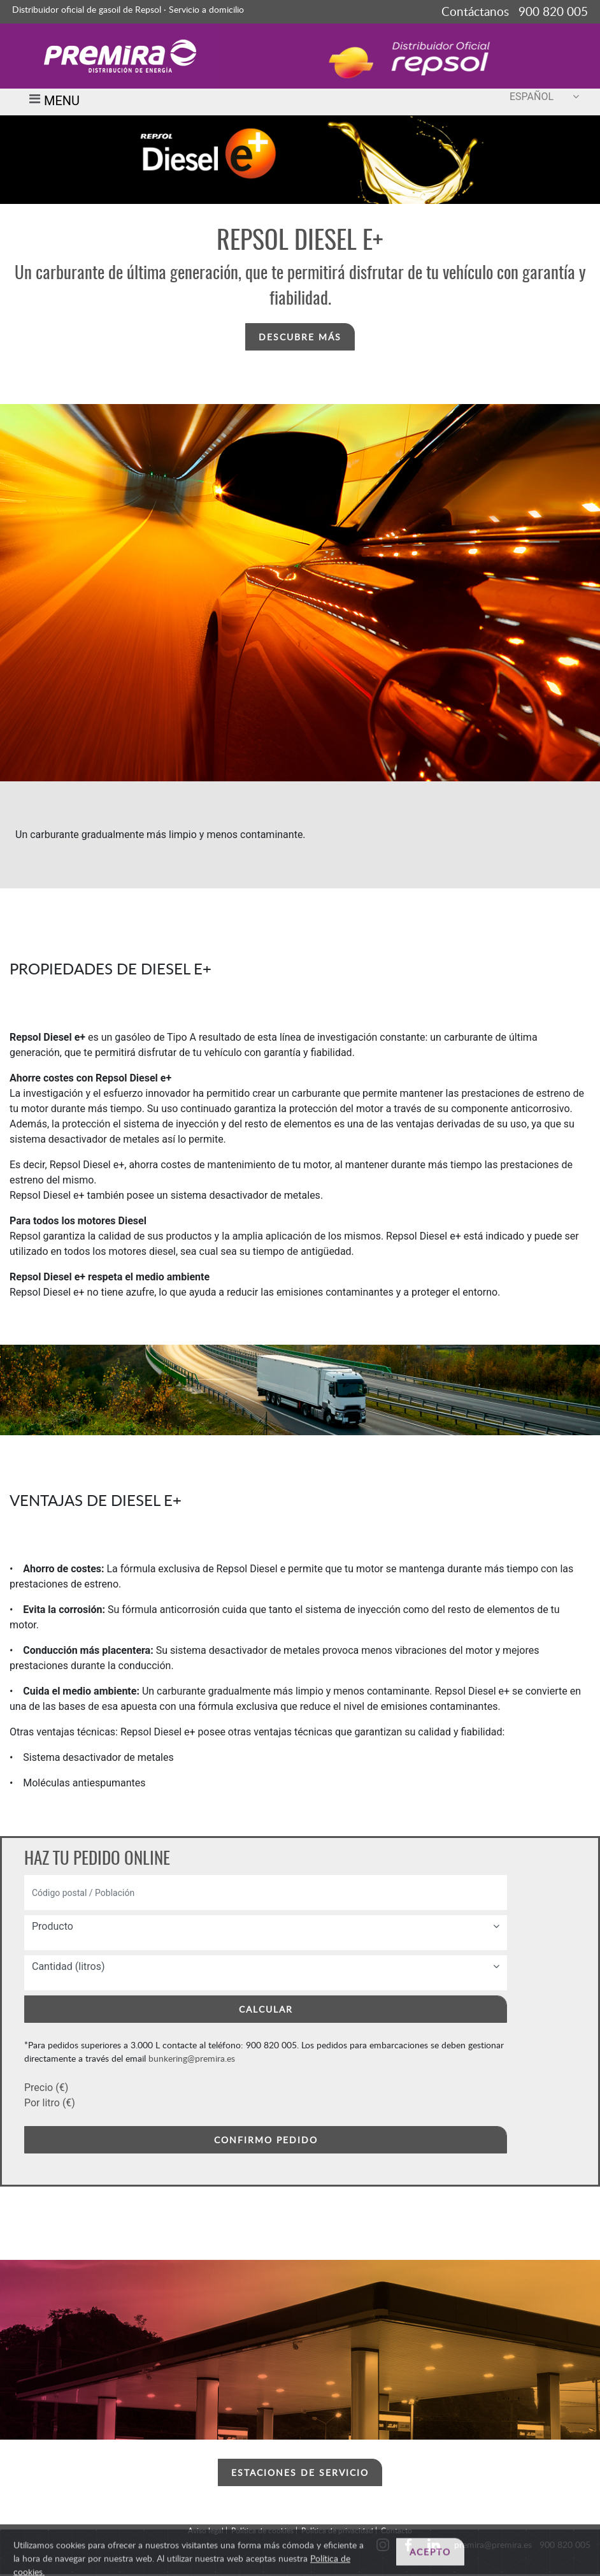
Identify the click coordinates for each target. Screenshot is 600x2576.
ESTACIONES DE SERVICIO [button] (300, 2472)
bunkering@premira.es (191, 2058)
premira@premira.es (493, 2544)
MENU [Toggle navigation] (52, 102)
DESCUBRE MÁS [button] (300, 337)
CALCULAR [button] (266, 2009)
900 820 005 (564, 2544)
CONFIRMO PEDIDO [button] (266, 2140)
